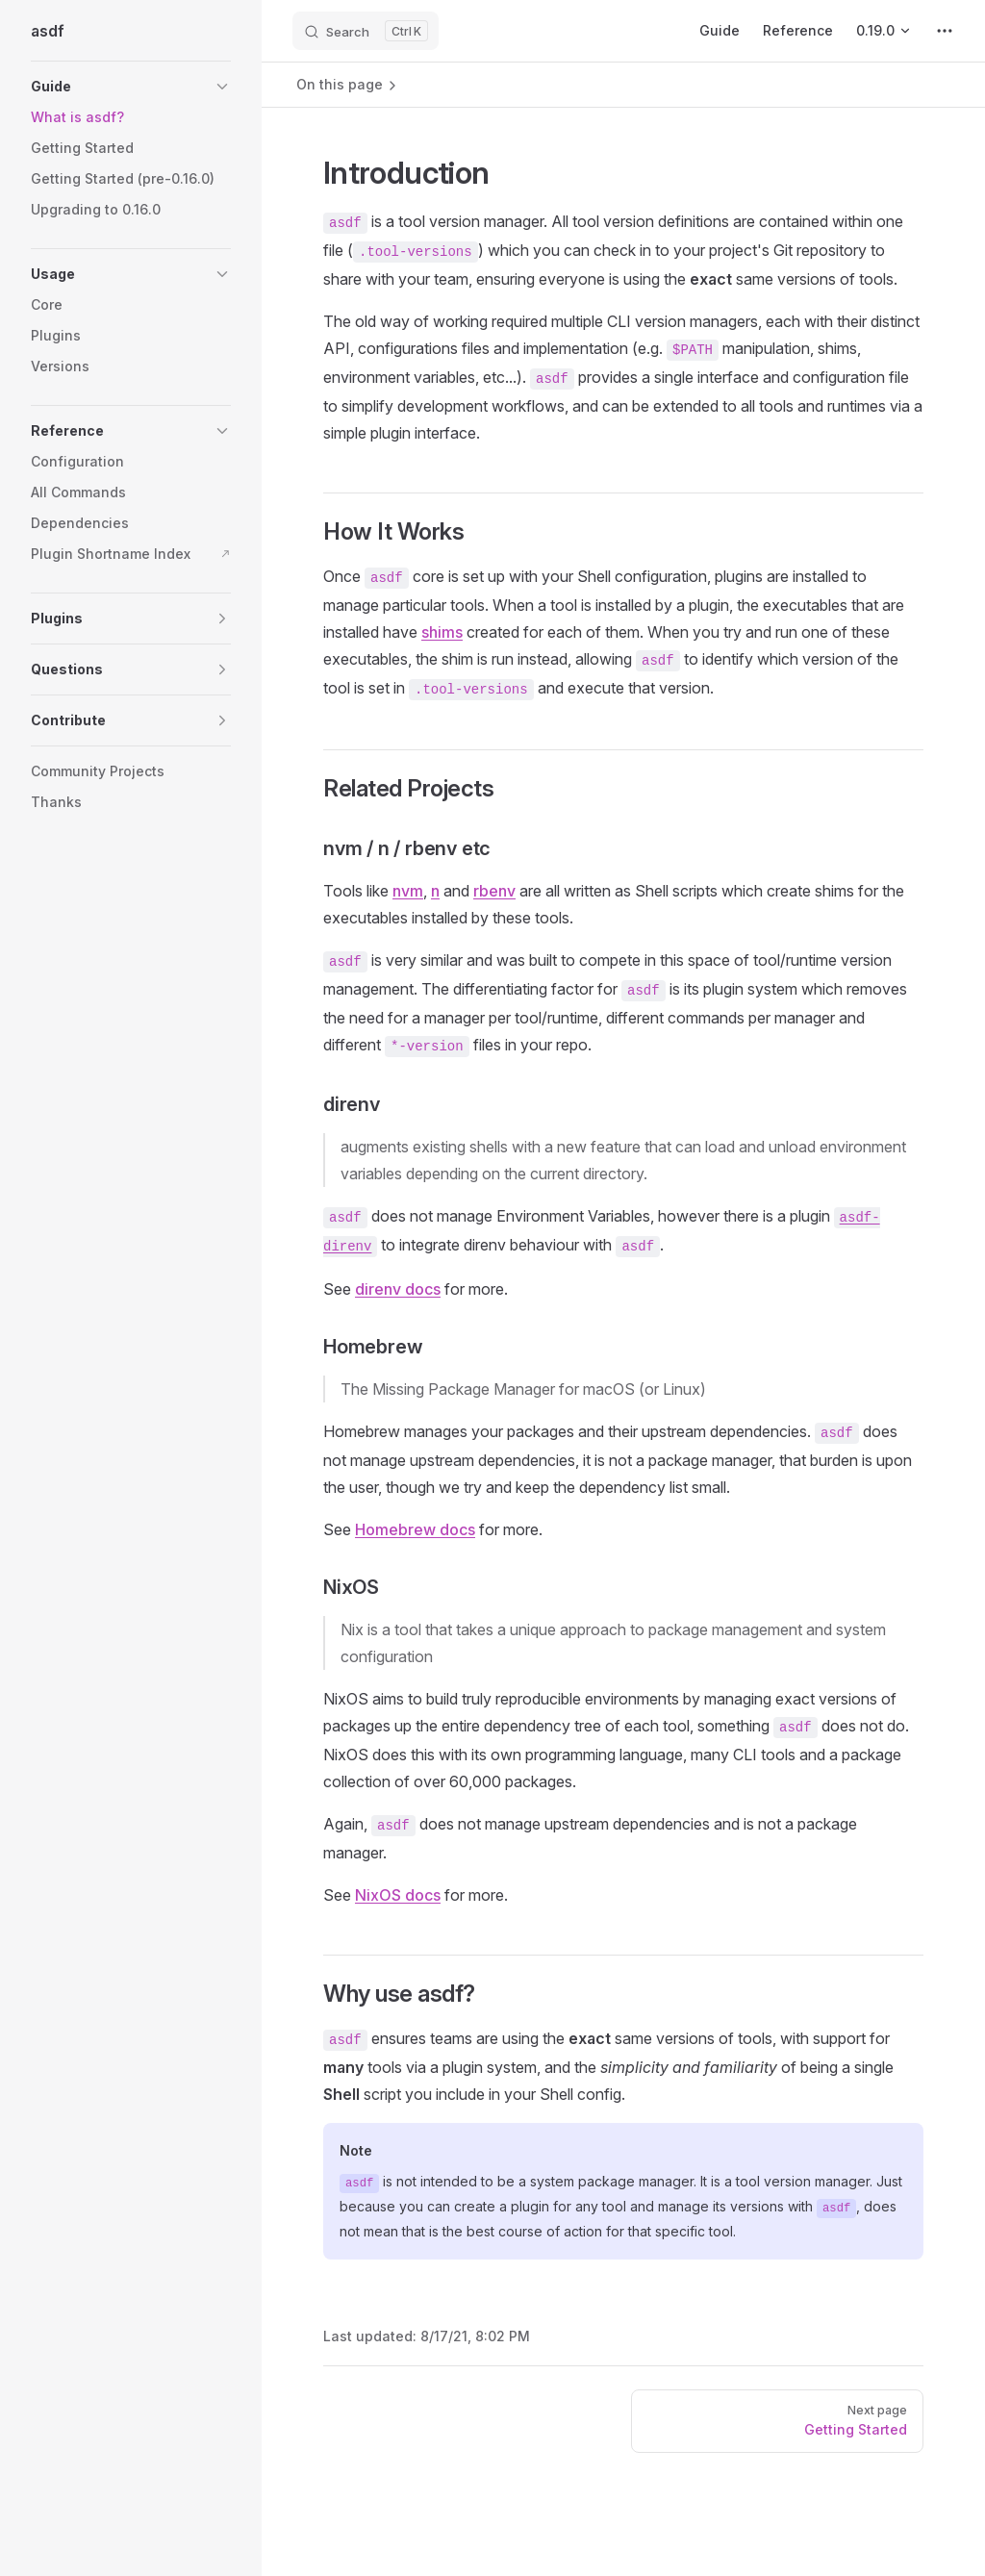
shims (442, 632)
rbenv (494, 890)
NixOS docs (398, 1895)
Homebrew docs (415, 1529)
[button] (131, 86)
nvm (407, 890)
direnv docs (398, 1289)
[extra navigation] (944, 31)
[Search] (365, 31)
